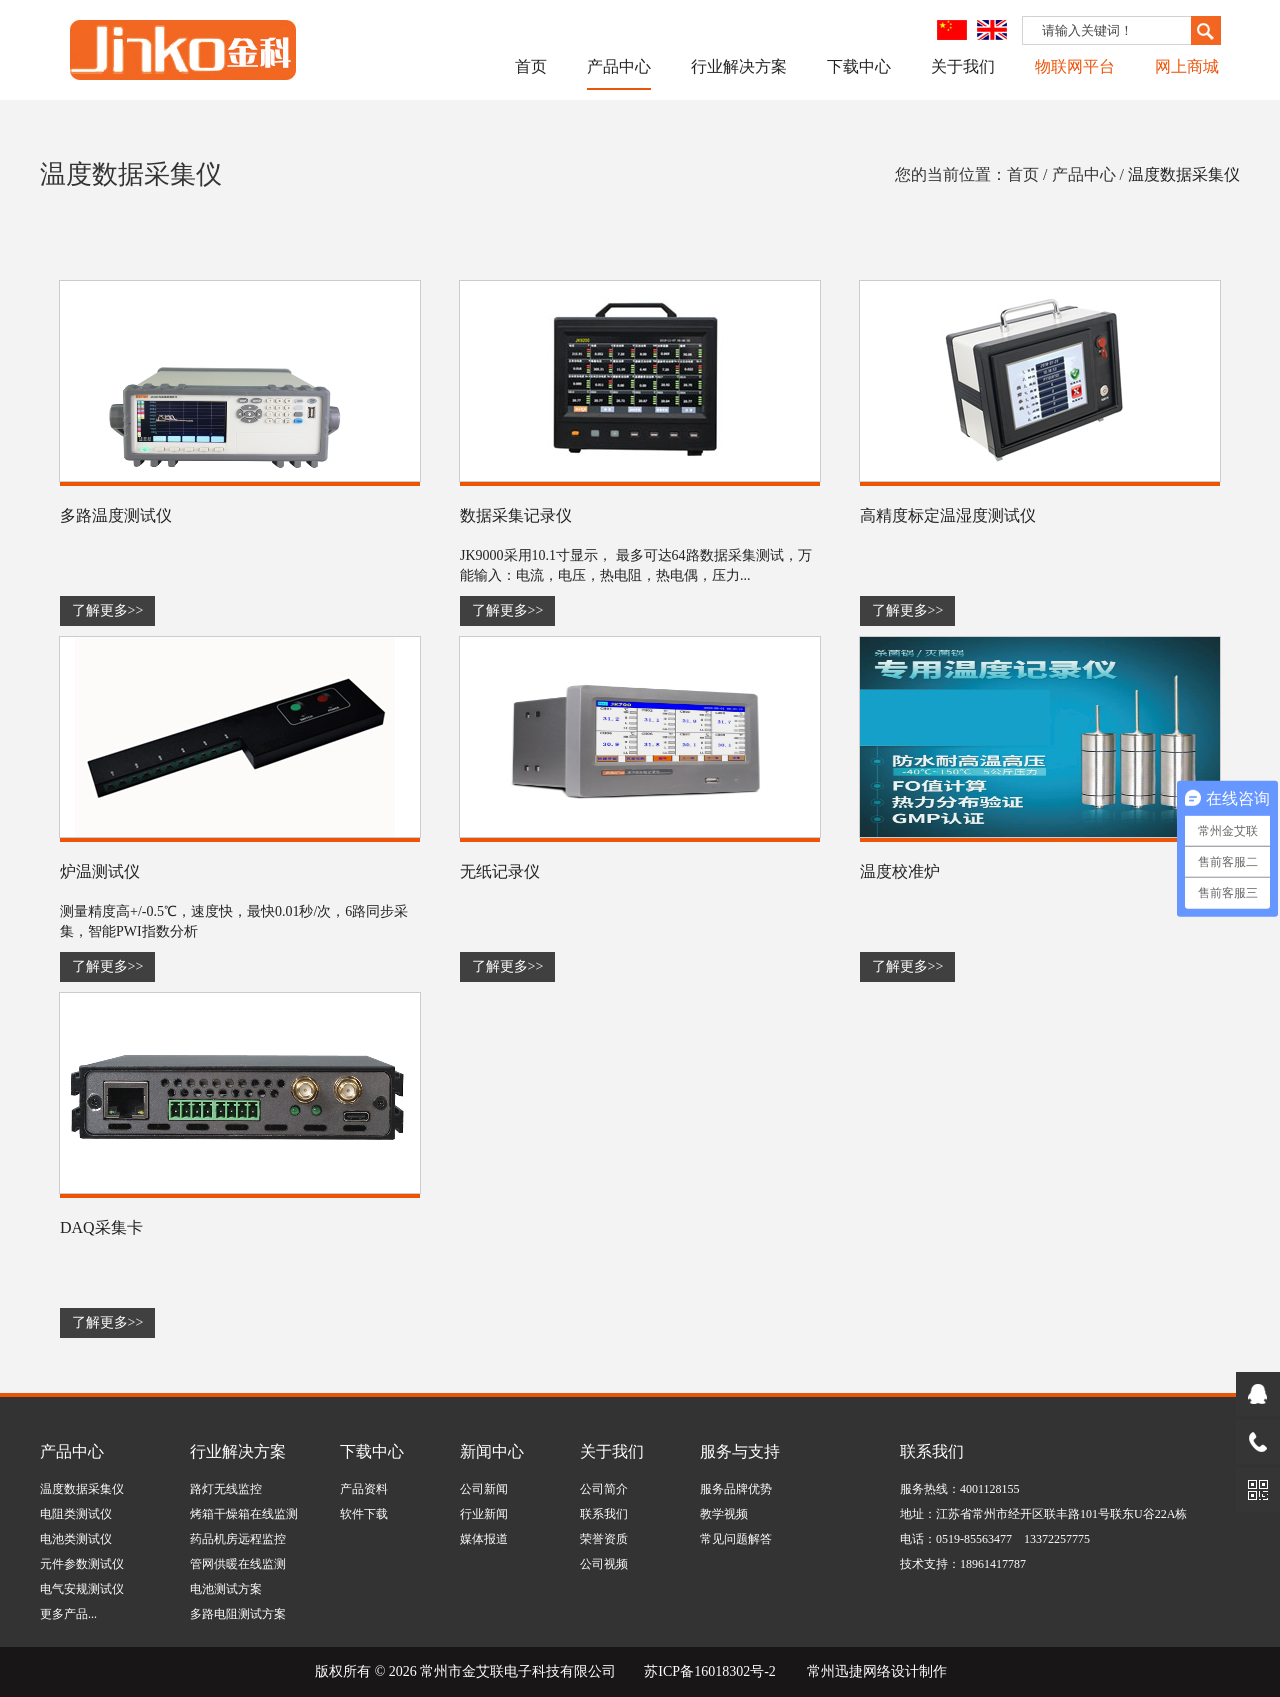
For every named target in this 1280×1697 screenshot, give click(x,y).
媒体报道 (484, 1539)
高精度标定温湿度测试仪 (948, 515)
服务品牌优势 (736, 1489)
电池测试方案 (226, 1589)
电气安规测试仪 (82, 1589)
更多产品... (68, 1614)
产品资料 (364, 1489)
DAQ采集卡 (101, 1227)
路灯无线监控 (226, 1489)
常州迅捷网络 (849, 1671)
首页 (531, 66)
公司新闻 (484, 1489)
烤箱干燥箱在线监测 (244, 1514)
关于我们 (963, 66)
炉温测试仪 (100, 871)
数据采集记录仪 (516, 515)
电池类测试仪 (76, 1539)
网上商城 (1187, 66)
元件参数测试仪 (82, 1564)
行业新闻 (484, 1514)
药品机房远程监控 (238, 1539)
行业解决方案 (739, 66)
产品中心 (619, 66)
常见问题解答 (736, 1539)
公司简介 (604, 1489)
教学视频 (724, 1514)
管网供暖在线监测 (238, 1564)
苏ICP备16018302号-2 (709, 1671)
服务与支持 (740, 1451)
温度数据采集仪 (1184, 174)
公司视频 (604, 1564)
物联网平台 (1075, 66)
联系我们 (604, 1514)
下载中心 (859, 66)
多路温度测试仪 (116, 515)
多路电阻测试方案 (238, 1614)
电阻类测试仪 (76, 1514)
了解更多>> (108, 610)
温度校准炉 (900, 871)
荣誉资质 (604, 1539)
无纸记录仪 (500, 871)
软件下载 (364, 1514)
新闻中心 (492, 1451)
